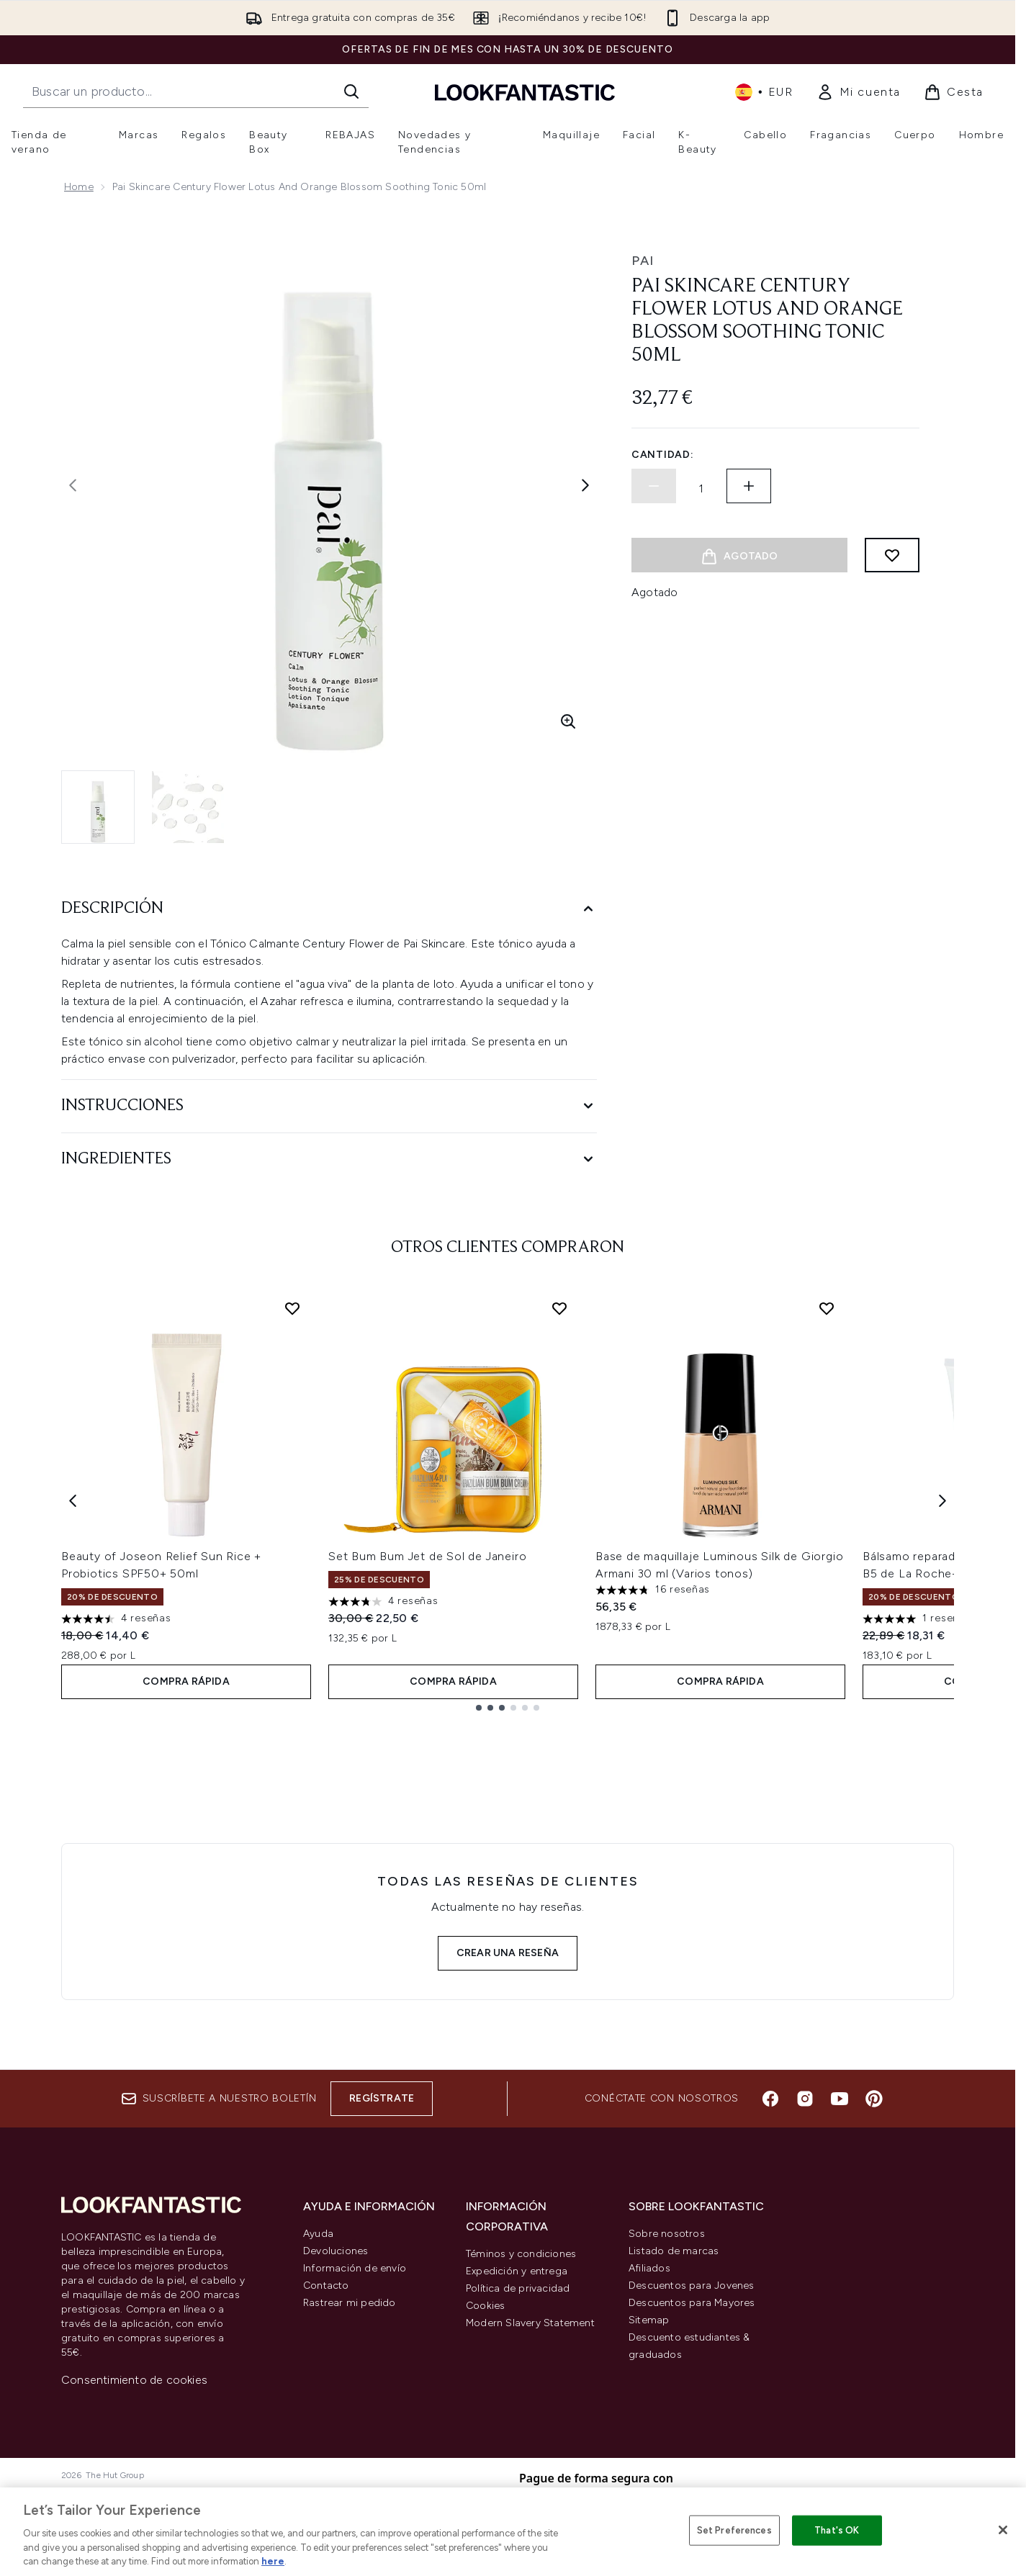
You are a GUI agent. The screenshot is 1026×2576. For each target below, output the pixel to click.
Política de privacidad (518, 2288)
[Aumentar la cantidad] (748, 486)
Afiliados (649, 2268)
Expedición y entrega (516, 2271)
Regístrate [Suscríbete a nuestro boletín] (381, 2098)
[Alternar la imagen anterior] (72, 485)
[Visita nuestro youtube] (839, 2098)
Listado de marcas (674, 2251)
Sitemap (649, 2320)
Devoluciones (335, 2251)
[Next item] (942, 1500)
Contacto (326, 2285)
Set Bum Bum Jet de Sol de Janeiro (427, 1556)
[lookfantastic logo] (525, 92)
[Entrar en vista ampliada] (568, 721)
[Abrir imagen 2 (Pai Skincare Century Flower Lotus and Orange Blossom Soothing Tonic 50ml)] (188, 807)
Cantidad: (662, 455)
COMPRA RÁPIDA (186, 1681)
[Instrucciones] (329, 1106)
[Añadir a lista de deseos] (892, 555)
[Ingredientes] (329, 1159)
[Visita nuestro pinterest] (874, 2098)
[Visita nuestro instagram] (805, 2098)
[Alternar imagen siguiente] (585, 485)
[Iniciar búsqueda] (351, 91)
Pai (642, 261)
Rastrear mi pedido (349, 2303)
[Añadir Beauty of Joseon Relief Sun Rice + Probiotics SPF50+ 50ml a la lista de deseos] (292, 1308)
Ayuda (318, 2234)
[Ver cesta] (953, 92)
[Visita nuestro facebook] (770, 2098)
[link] (858, 92)
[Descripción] (329, 909)
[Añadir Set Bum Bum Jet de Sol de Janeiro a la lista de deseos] (559, 1308)
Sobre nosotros (667, 2234)
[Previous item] (72, 1500)
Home (79, 187)
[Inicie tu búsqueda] (196, 91)
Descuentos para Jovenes (692, 2285)
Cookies (485, 2306)
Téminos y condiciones (521, 2254)
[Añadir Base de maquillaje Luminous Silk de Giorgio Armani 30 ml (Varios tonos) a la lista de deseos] (826, 1308)
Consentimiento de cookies (134, 2380)
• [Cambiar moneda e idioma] (764, 92)
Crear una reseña (507, 1953)
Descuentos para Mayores (692, 2303)
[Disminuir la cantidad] (653, 486)
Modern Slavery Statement (530, 2323)
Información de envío (354, 2268)
